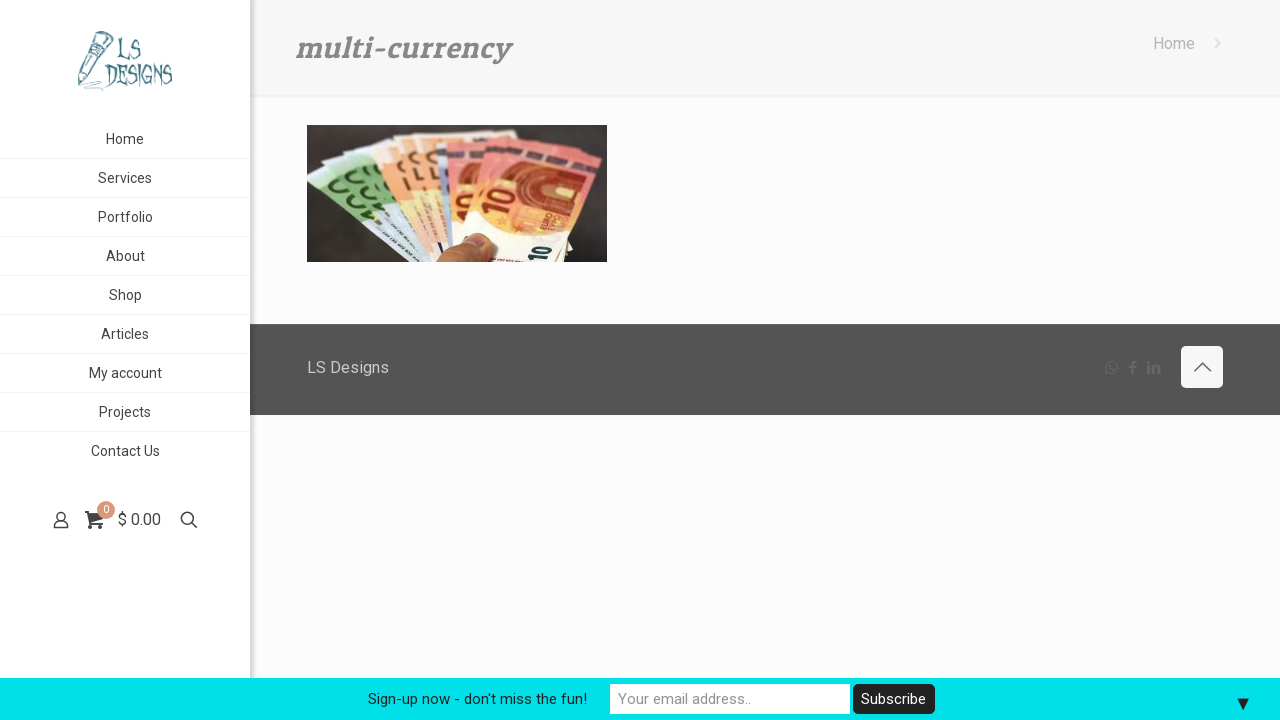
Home (1174, 43)
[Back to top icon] (1202, 367)
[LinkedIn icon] (1153, 368)
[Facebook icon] (1132, 368)
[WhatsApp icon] (1111, 368)
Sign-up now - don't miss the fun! (477, 699)
